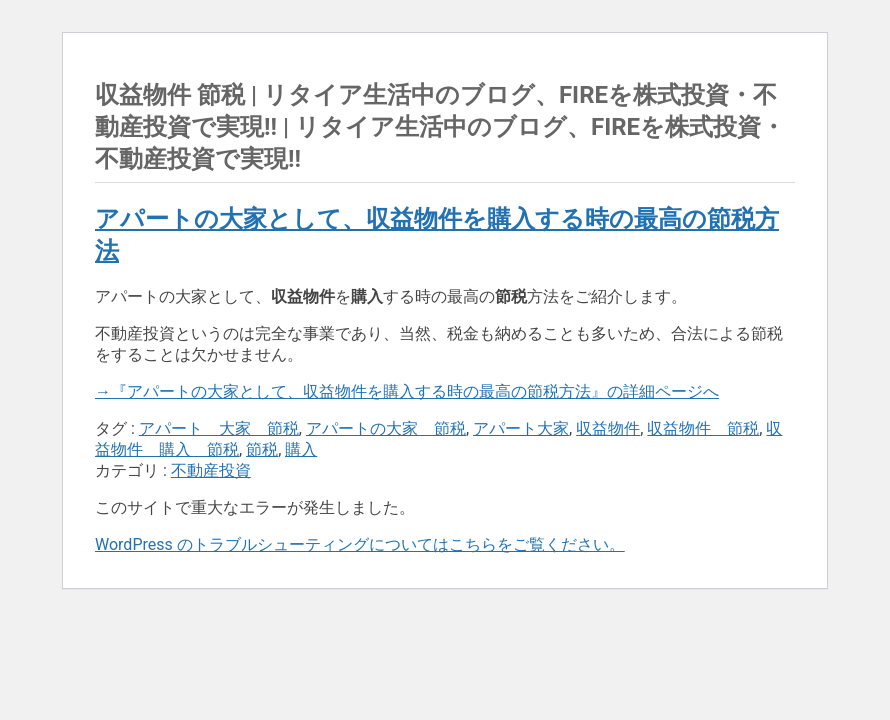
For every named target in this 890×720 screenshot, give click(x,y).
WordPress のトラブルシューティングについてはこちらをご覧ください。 (360, 544)
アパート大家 (521, 428)
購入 (301, 449)
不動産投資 (211, 470)
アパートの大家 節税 (386, 428)
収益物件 (608, 428)
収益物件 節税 (703, 428)
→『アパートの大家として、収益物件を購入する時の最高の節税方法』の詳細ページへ (407, 391)
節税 (262, 449)
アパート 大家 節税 (219, 428)
